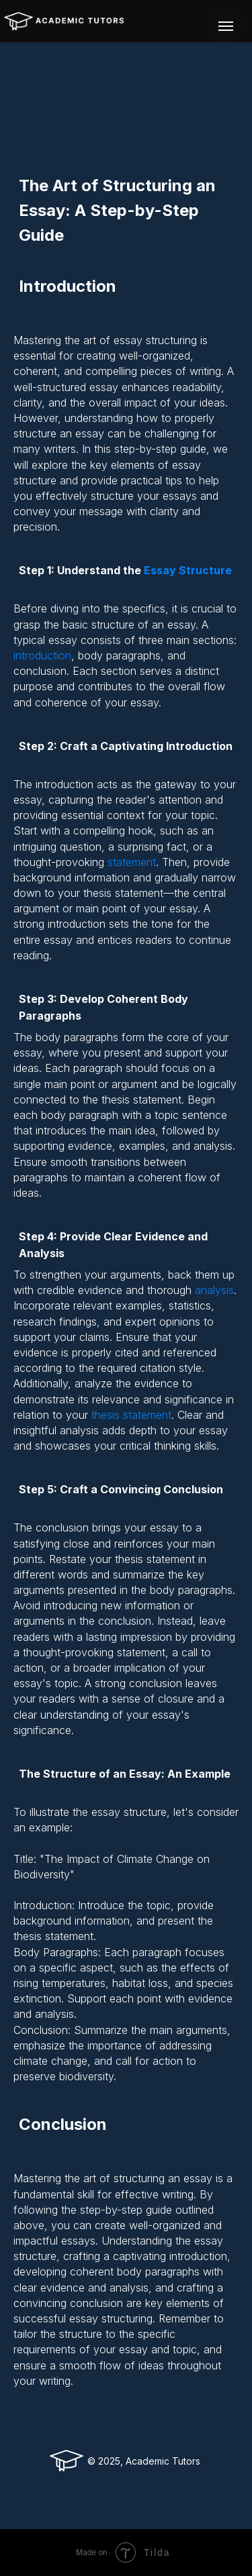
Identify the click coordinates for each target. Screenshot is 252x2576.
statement (132, 862)
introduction (42, 655)
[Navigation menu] (225, 26)
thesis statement (131, 1414)
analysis (214, 1290)
